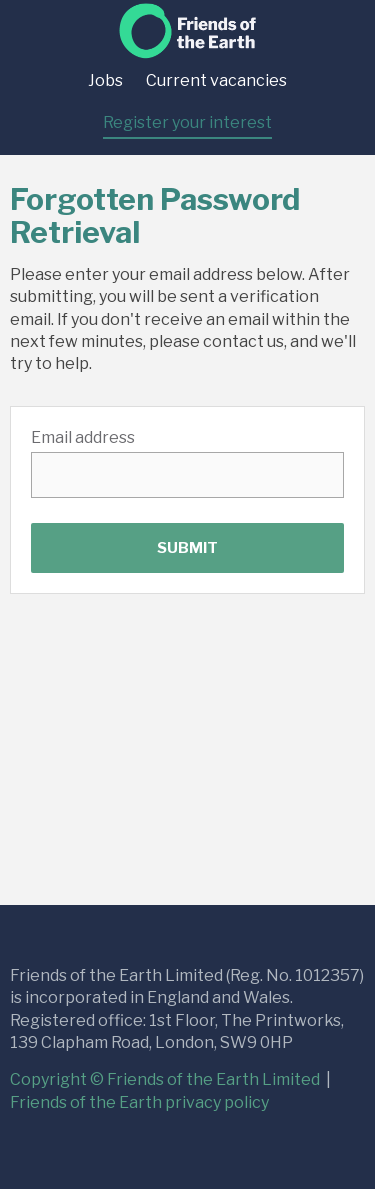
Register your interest (187, 122)
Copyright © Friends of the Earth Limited (166, 1079)
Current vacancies (216, 80)
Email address (83, 437)
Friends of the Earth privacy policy (139, 1102)
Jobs (105, 80)
